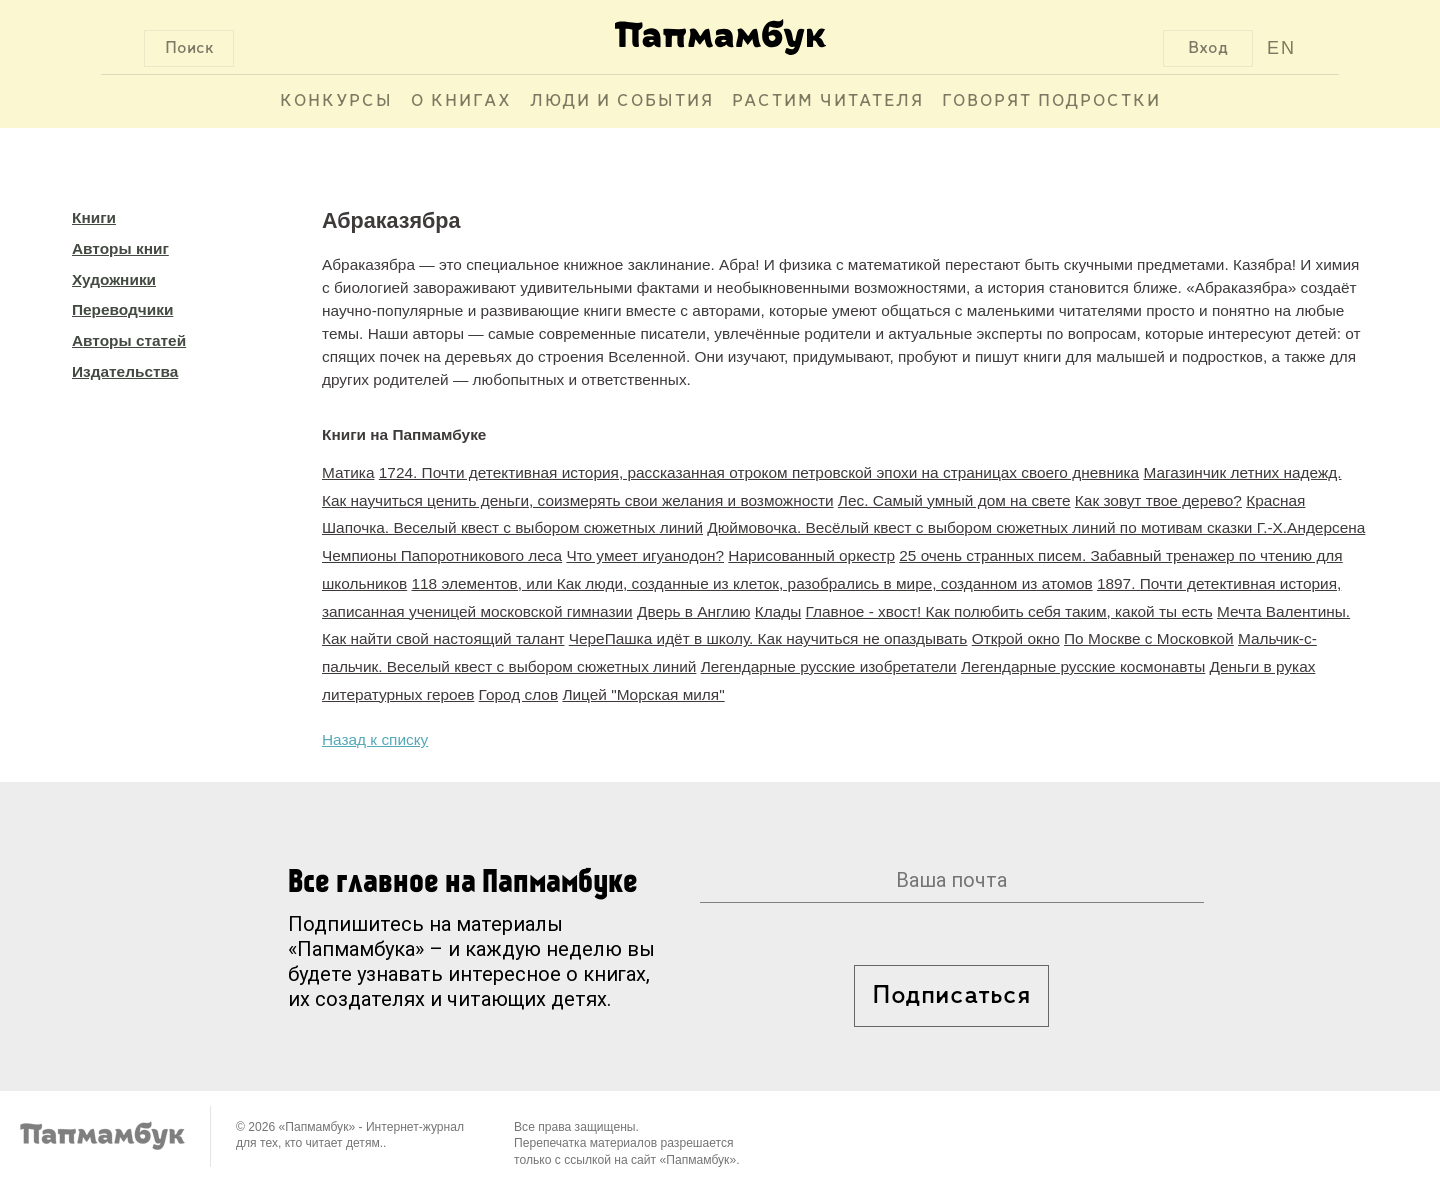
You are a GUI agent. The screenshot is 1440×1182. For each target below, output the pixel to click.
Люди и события (622, 101)
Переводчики (122, 309)
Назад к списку (375, 739)
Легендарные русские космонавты (1083, 666)
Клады (778, 611)
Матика (348, 472)
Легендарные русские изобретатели (829, 666)
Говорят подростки (1051, 101)
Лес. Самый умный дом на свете (954, 500)
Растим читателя (828, 101)
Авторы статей (129, 340)
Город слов (519, 694)
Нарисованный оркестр (811, 555)
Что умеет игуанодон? (645, 555)
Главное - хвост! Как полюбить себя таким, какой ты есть (1009, 611)
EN (1281, 48)
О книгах (461, 101)
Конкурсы (336, 101)
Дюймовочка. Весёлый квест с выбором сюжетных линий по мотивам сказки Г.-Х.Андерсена (1036, 527)
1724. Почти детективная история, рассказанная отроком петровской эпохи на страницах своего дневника (759, 472)
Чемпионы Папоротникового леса (442, 555)
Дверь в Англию (693, 611)
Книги (94, 217)
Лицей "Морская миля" (643, 694)
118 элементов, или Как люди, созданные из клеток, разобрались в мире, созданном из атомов (752, 583)
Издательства (125, 371)
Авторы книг (120, 248)
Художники (114, 279)
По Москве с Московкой (1149, 638)
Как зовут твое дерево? (1158, 500)
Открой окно (1016, 638)
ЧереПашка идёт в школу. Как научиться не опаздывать (768, 638)
